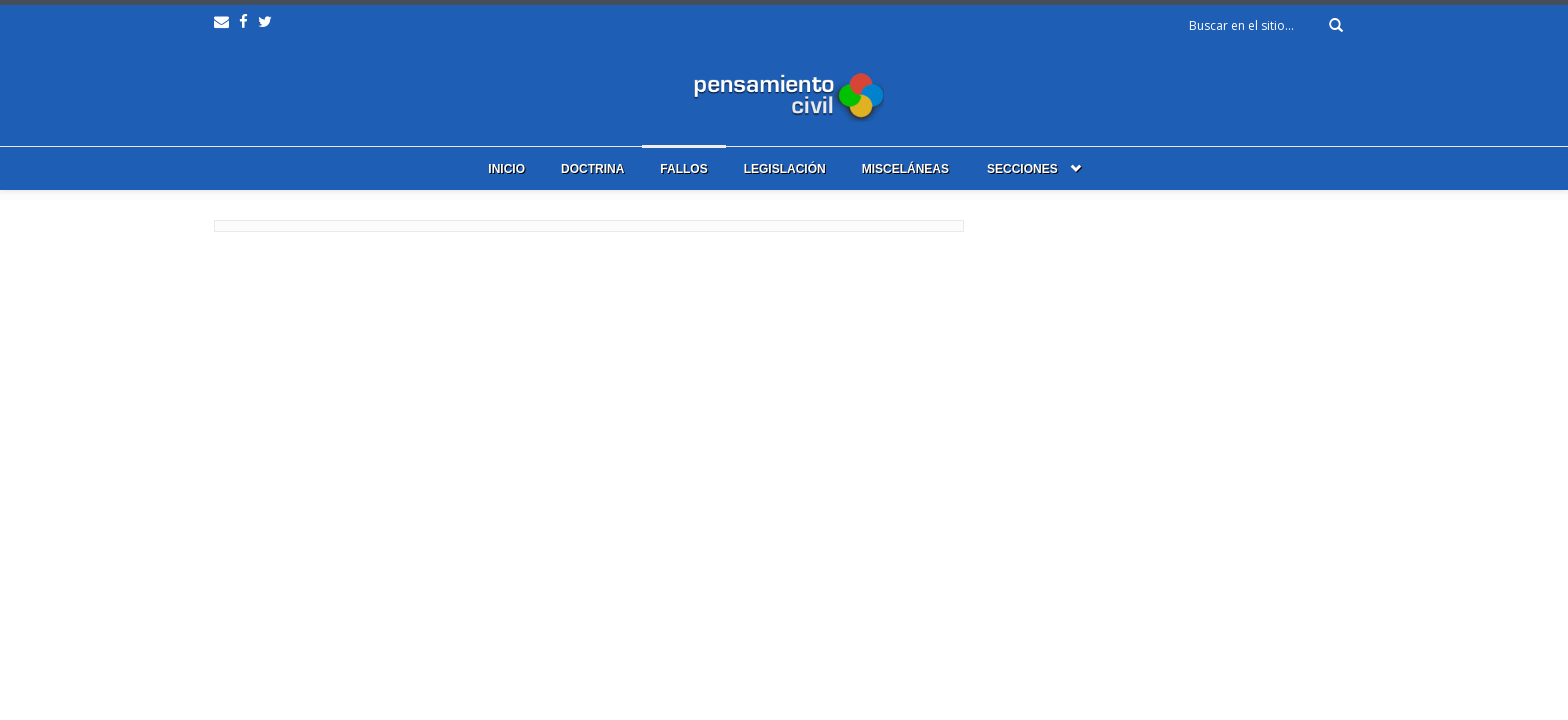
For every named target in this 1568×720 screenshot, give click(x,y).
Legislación (785, 169)
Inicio (506, 169)
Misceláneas (905, 169)
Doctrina (592, 169)
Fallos (683, 169)
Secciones (1022, 169)
